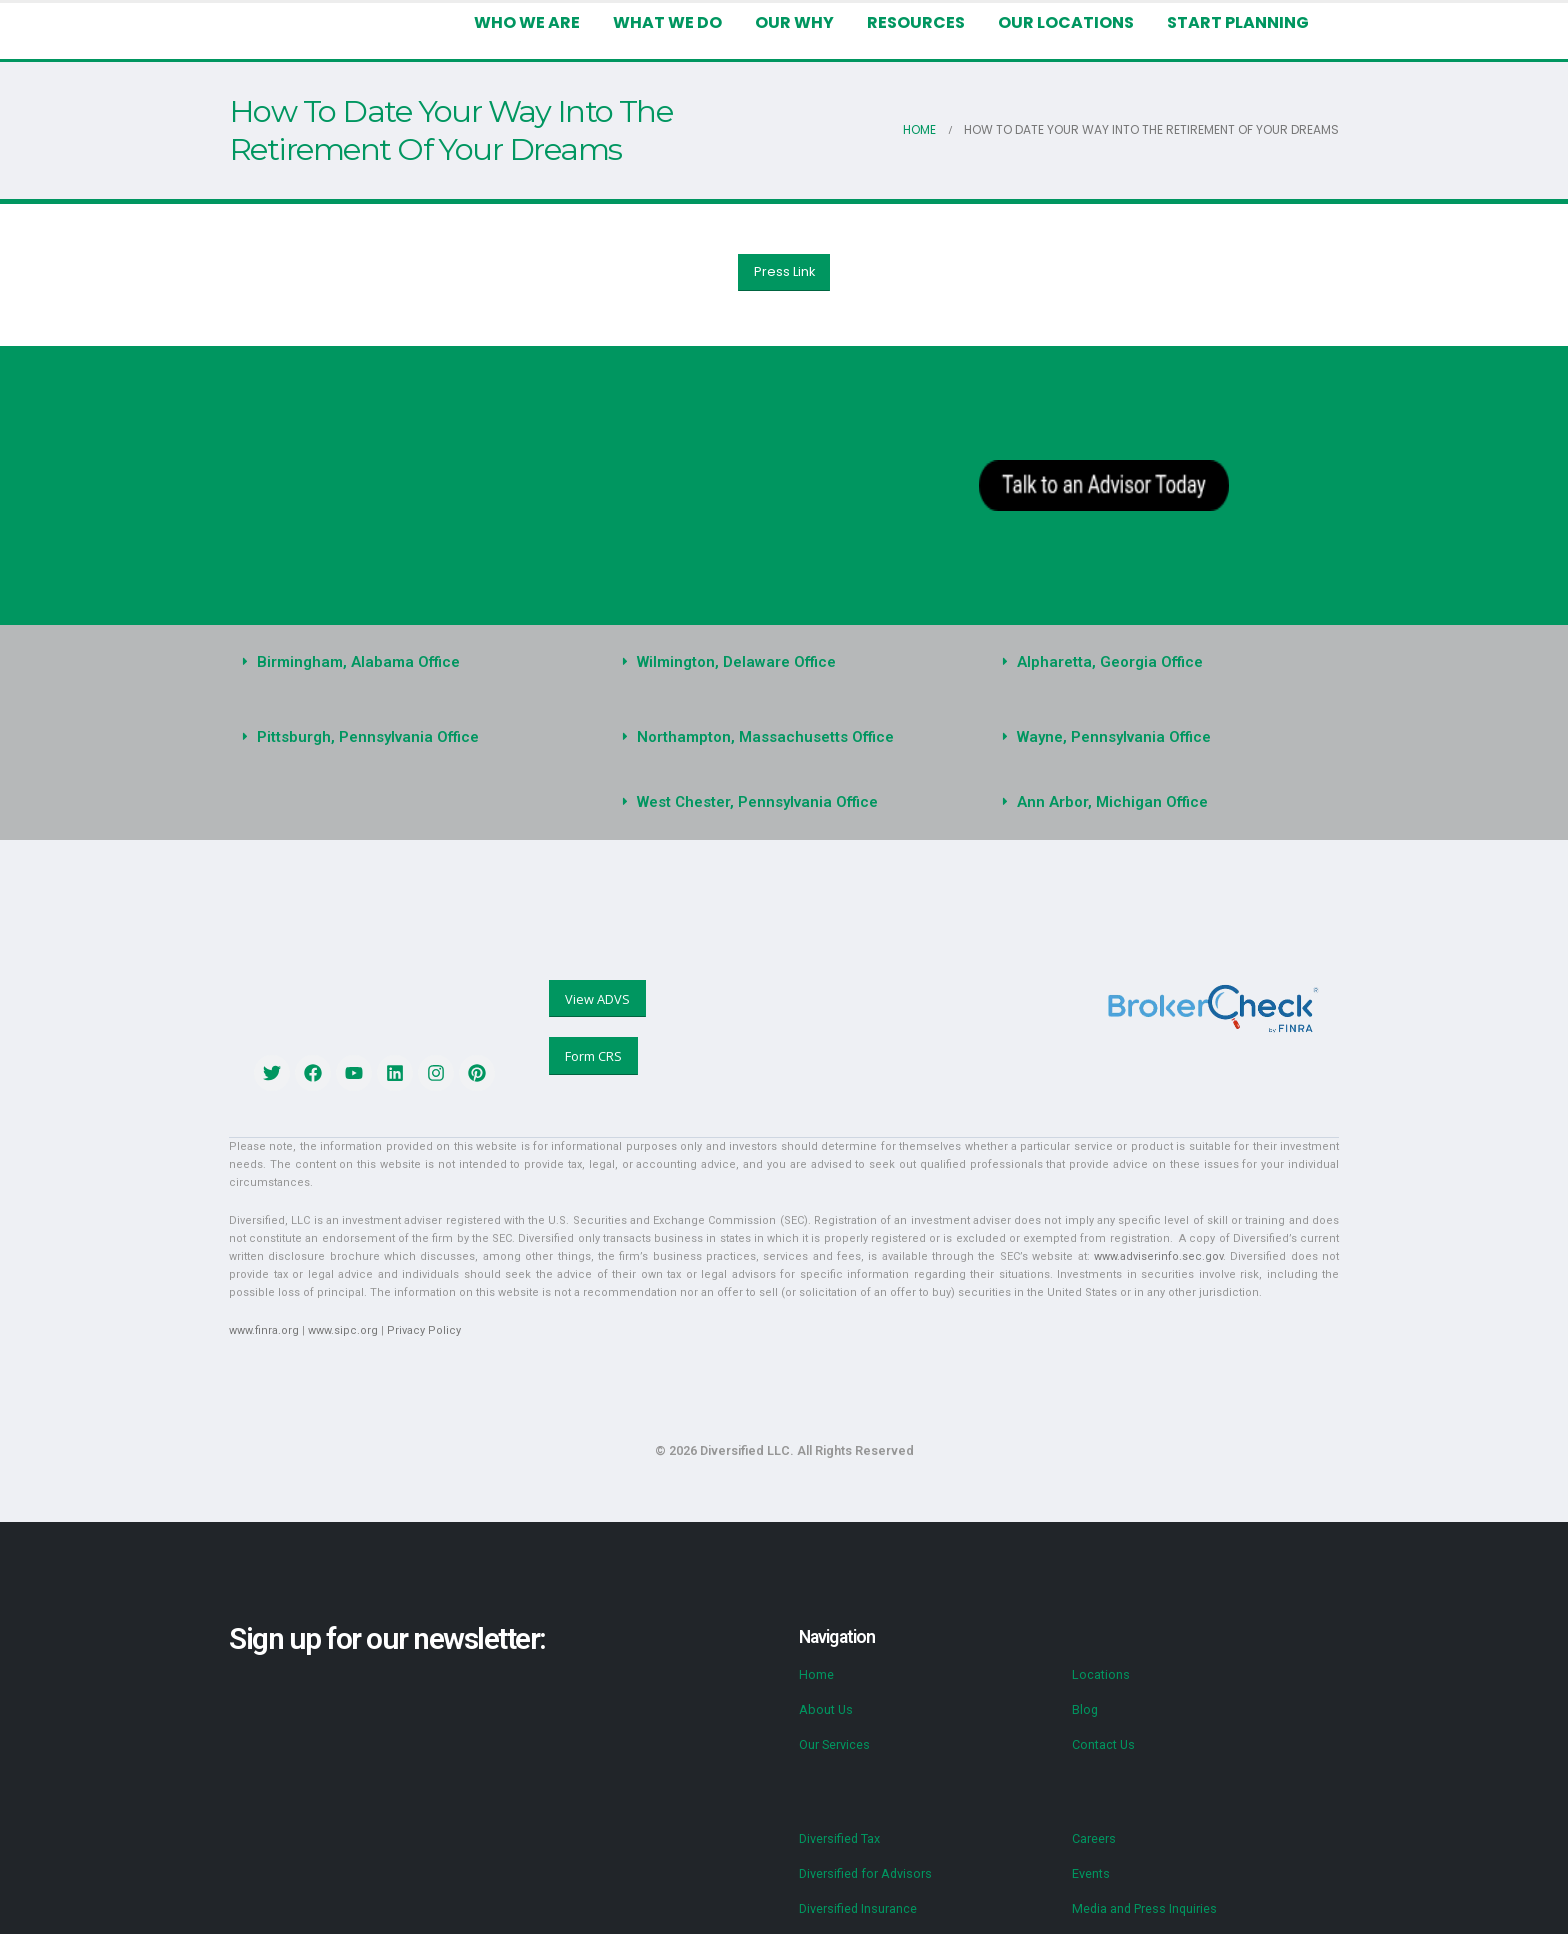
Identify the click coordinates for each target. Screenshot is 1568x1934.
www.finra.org (262, 1312)
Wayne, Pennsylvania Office (1109, 737)
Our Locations (1074, 22)
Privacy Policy (414, 1312)
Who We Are (547, 22)
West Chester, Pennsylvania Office (752, 802)
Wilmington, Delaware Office (732, 662)
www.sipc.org (338, 1312)
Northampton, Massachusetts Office (758, 737)
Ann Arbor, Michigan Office (1106, 802)
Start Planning (1240, 22)
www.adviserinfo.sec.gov (1007, 1238)
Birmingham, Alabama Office (353, 662)
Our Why (810, 22)
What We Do (686, 22)
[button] (404, 662)
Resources (929, 22)
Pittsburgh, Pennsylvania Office (362, 737)
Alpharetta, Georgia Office (1103, 662)
